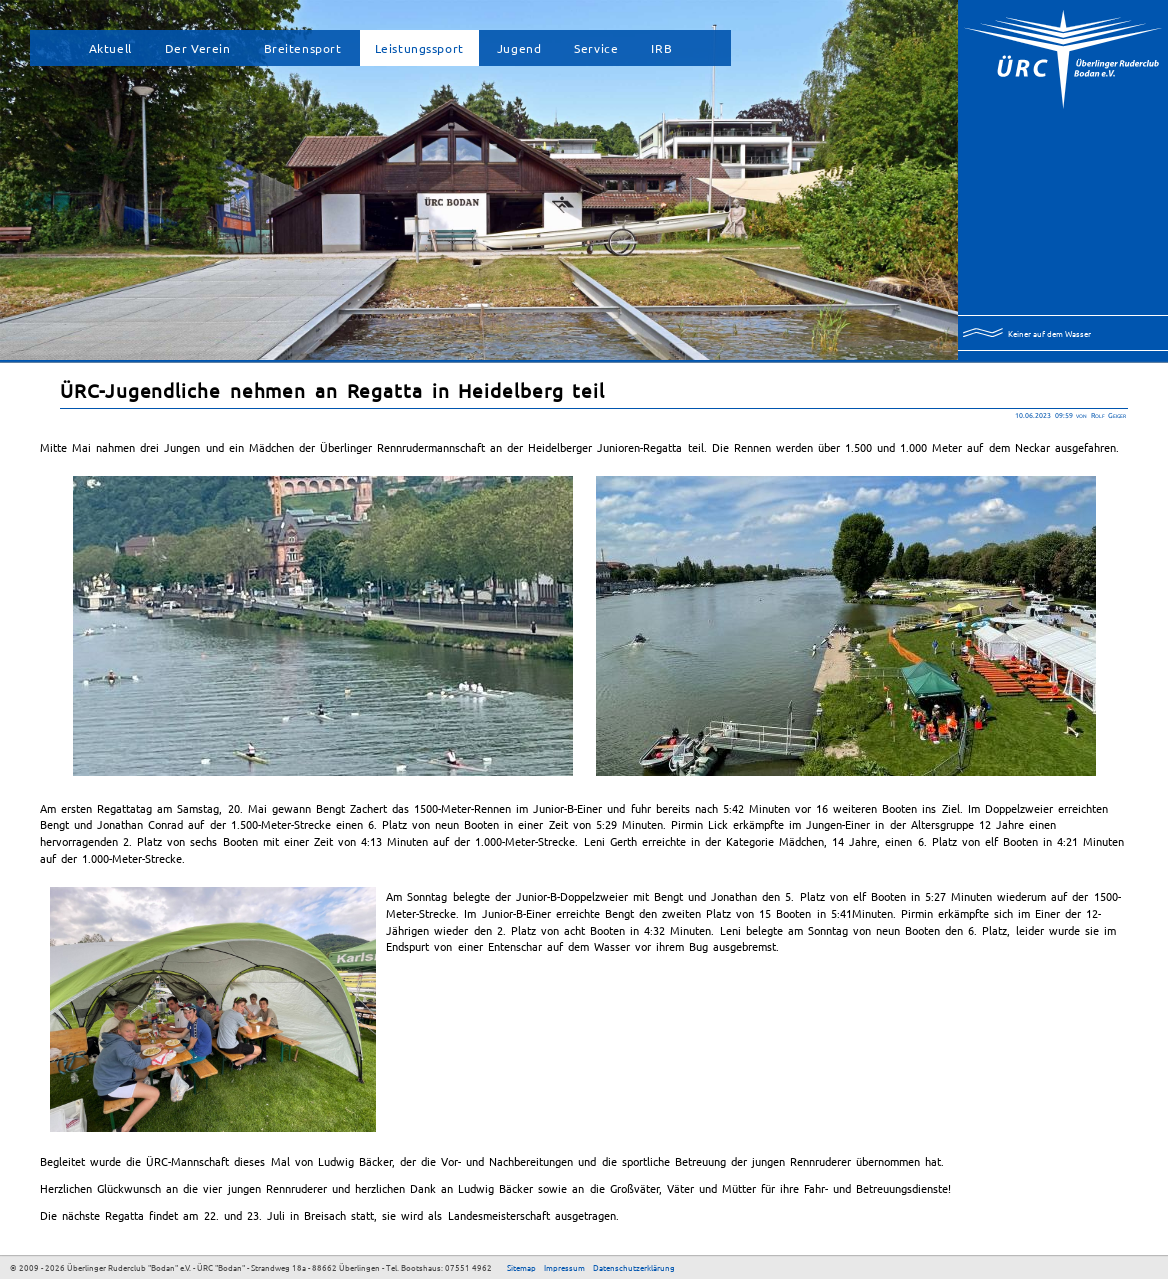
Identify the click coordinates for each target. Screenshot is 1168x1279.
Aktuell (110, 48)
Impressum (564, 1267)
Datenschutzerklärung (634, 1267)
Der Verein (198, 48)
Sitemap (521, 1267)
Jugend (519, 48)
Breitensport (303, 48)
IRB (661, 48)
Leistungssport (419, 48)
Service (596, 48)
